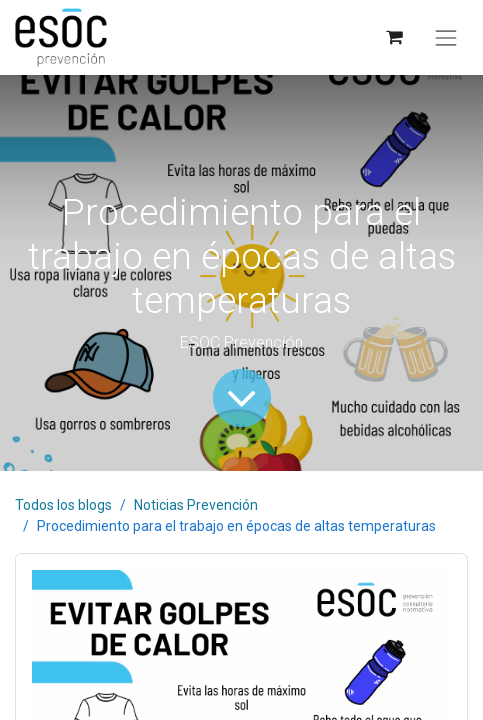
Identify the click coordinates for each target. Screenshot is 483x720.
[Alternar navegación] (446, 38)
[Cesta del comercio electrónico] (393, 37)
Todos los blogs (63, 505)
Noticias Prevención (196, 505)
